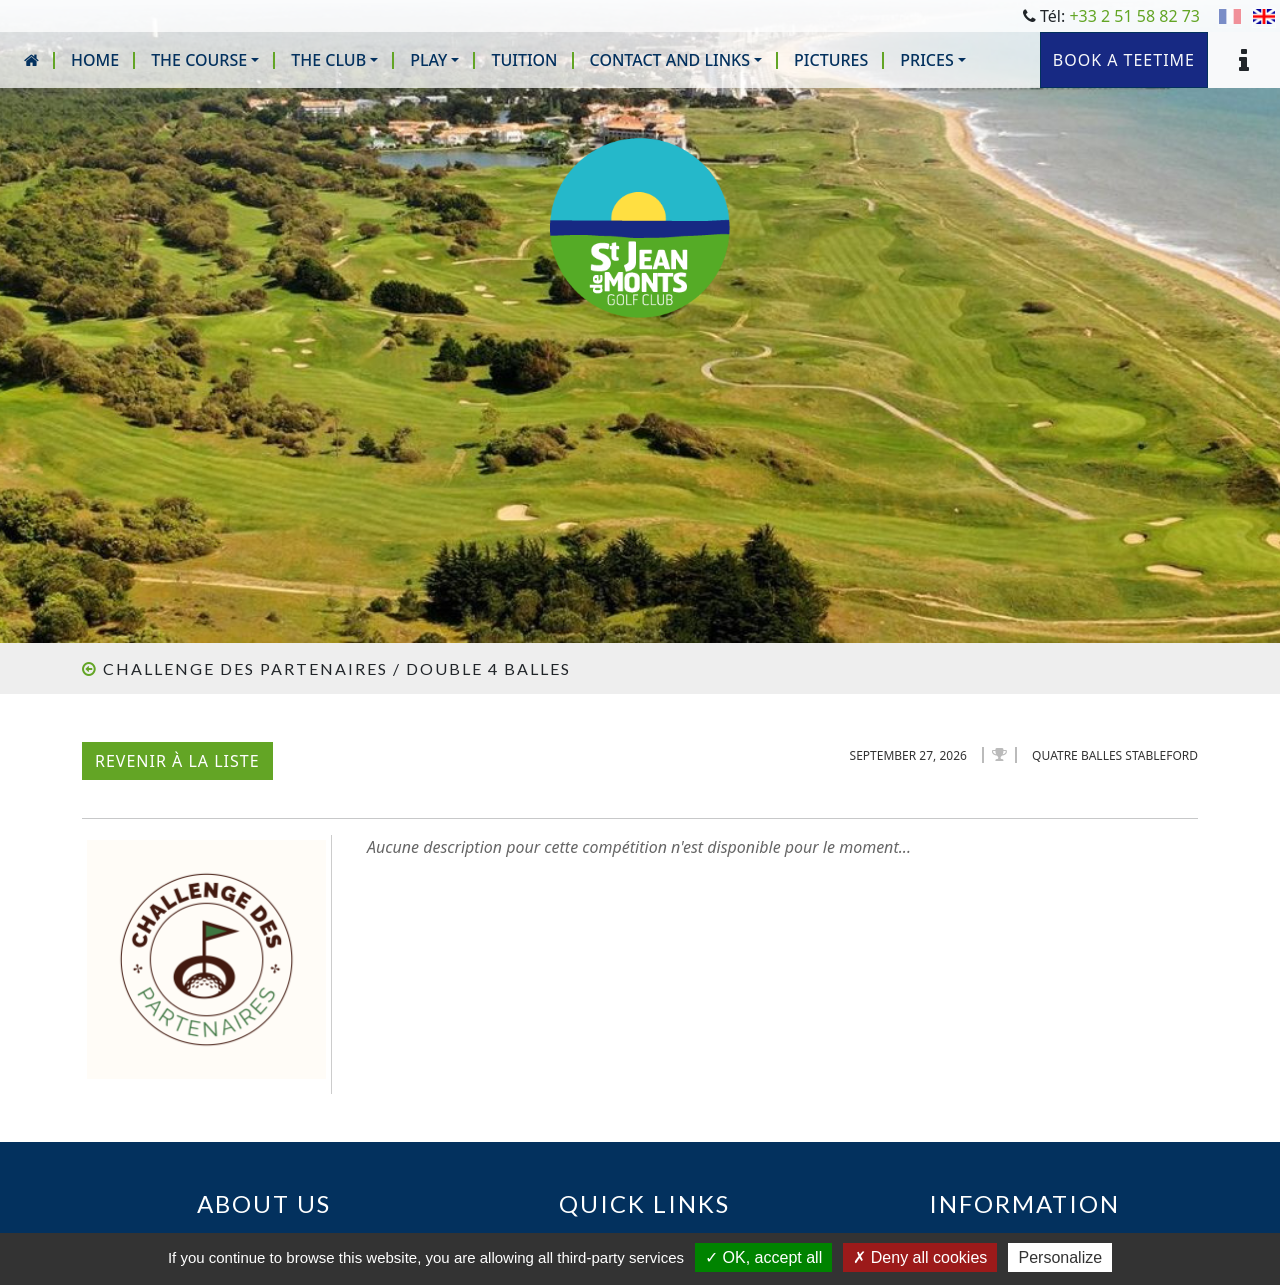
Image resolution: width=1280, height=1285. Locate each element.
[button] (205, 60)
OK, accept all (763, 1257)
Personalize (1060, 1257)
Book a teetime (1124, 60)
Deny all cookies (920, 1257)
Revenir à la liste (177, 761)
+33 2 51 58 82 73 (1134, 16)
